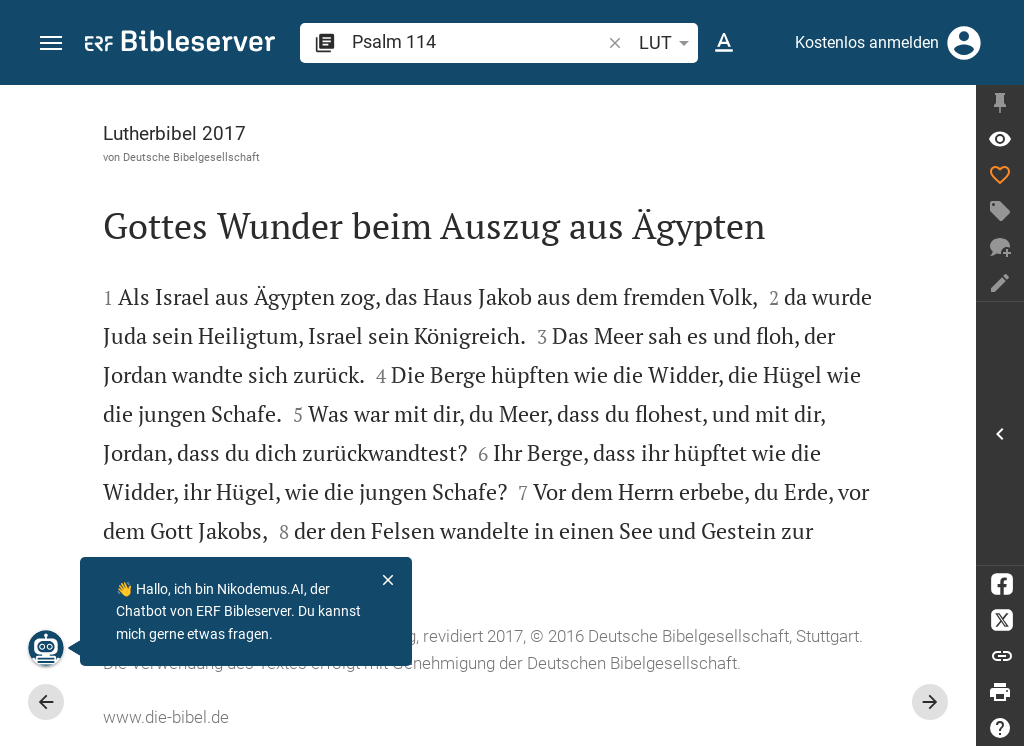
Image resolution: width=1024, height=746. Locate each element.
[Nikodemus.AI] (46, 648)
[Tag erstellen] (1000, 211)
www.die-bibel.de (166, 717)
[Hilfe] (1000, 728)
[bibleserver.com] (180, 44)
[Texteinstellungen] (724, 43)
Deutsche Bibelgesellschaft (191, 157)
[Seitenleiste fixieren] (1000, 103)
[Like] (1000, 175)
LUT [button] (667, 43)
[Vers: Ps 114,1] (1000, 139)
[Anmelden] (964, 43)
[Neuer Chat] (1000, 247)
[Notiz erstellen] (1000, 283)
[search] (478, 41)
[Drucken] (1000, 692)
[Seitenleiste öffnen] (1000, 433)
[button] (51, 43)
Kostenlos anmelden (867, 42)
